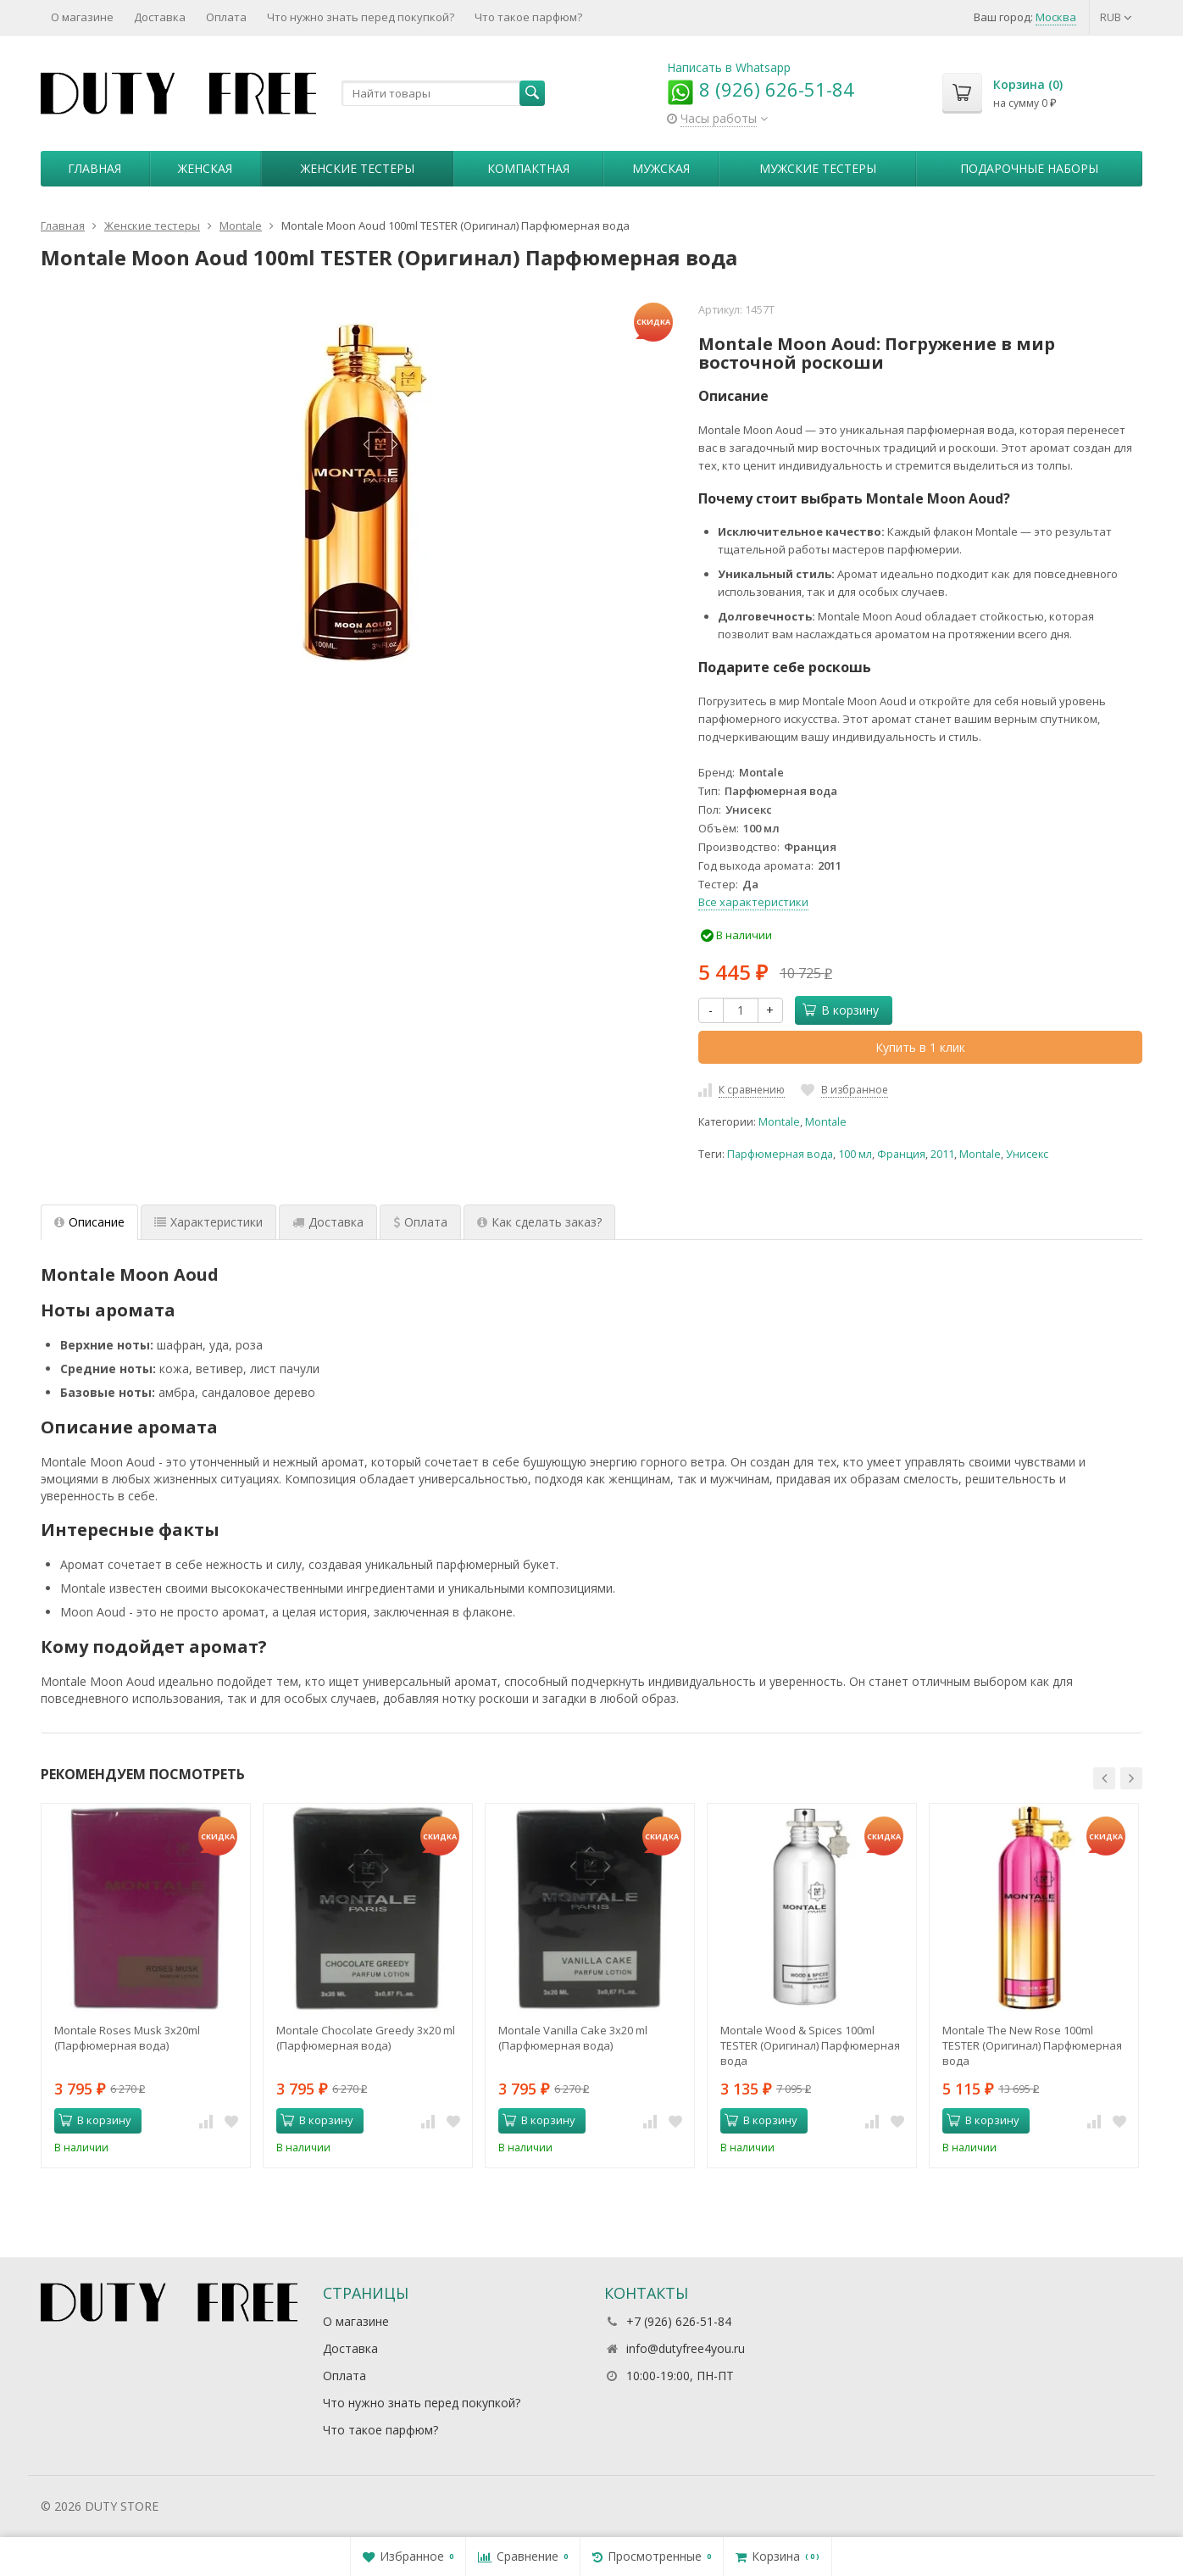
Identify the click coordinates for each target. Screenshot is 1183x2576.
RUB (1116, 17)
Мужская (661, 168)
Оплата (226, 17)
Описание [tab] (89, 1222)
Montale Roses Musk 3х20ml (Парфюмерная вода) (127, 2037)
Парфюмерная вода (780, 1154)
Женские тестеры (357, 168)
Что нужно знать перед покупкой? (360, 17)
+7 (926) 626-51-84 (678, 2321)
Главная (94, 168)
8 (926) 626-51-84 (760, 89)
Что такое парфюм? (528, 17)
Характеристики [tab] (208, 1222)
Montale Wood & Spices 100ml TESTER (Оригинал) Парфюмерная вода (810, 2045)
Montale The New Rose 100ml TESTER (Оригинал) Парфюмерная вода (1032, 2045)
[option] (146, 1985)
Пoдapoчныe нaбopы (1029, 168)
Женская (205, 168)
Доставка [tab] (328, 1222)
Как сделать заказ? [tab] (539, 1222)
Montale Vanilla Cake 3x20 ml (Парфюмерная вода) (572, 2037)
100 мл (855, 1154)
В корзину (841, 1010)
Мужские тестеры (817, 168)
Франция (901, 1154)
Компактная (528, 168)
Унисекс (1027, 1154)
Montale (779, 1122)
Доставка (160, 17)
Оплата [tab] (420, 1222)
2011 (942, 1154)
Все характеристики (753, 902)
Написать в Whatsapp (729, 67)
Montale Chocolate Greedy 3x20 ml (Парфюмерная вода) (365, 2037)
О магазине (82, 17)
